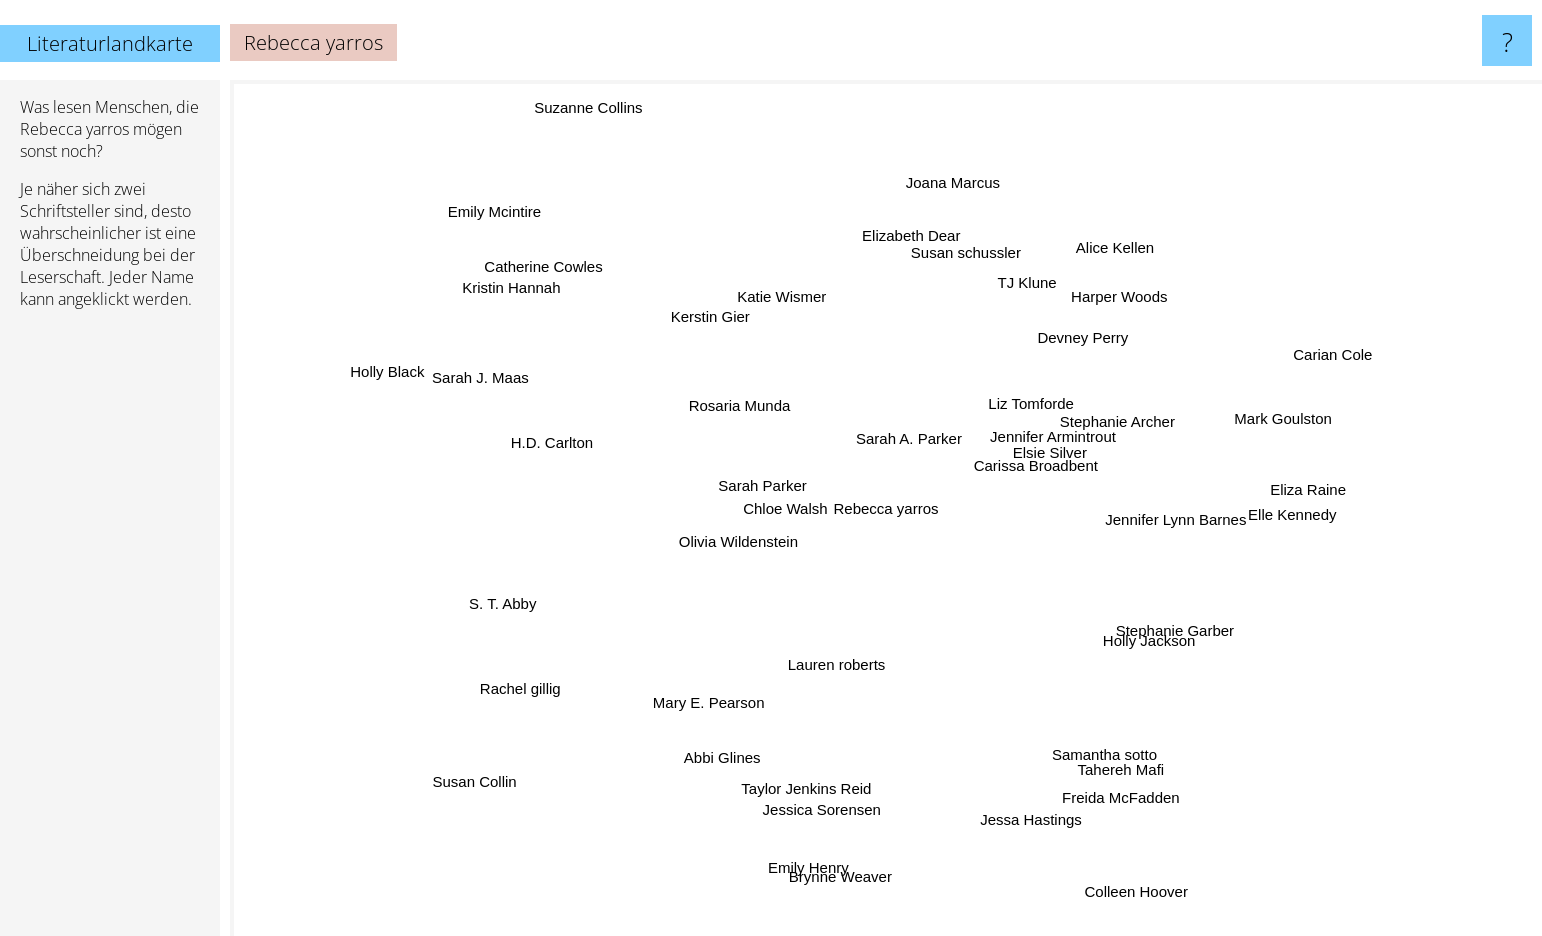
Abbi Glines (718, 740)
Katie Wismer (769, 307)
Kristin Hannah (544, 294)
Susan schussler (947, 270)
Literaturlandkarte (110, 43)
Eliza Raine (1294, 512)
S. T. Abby (491, 614)
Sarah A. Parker (924, 421)
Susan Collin (481, 778)
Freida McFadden (1125, 814)
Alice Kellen (1105, 256)
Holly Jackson (1148, 648)
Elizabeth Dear (883, 236)
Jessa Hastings (1024, 832)
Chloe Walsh (754, 506)
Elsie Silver (1062, 458)
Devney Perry (1074, 329)
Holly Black (376, 359)
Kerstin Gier (729, 337)
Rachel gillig (517, 695)
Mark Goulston (1247, 428)
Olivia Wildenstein (739, 552)
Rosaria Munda (740, 399)
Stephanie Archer (1116, 430)
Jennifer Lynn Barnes (1160, 512)
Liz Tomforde (1033, 386)
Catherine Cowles (547, 278)
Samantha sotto (1108, 745)
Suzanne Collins (606, 95)
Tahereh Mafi (1149, 759)
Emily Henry (803, 893)
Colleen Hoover (1160, 911)
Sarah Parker (741, 485)
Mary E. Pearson (701, 680)
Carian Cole (1328, 357)
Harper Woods (1126, 289)
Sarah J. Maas (447, 336)
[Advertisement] (110, 631)
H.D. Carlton (544, 424)
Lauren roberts (822, 686)
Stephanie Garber (1224, 633)
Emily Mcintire (484, 223)
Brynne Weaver (838, 863)
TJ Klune (1026, 296)
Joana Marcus (935, 188)
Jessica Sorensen (829, 786)
